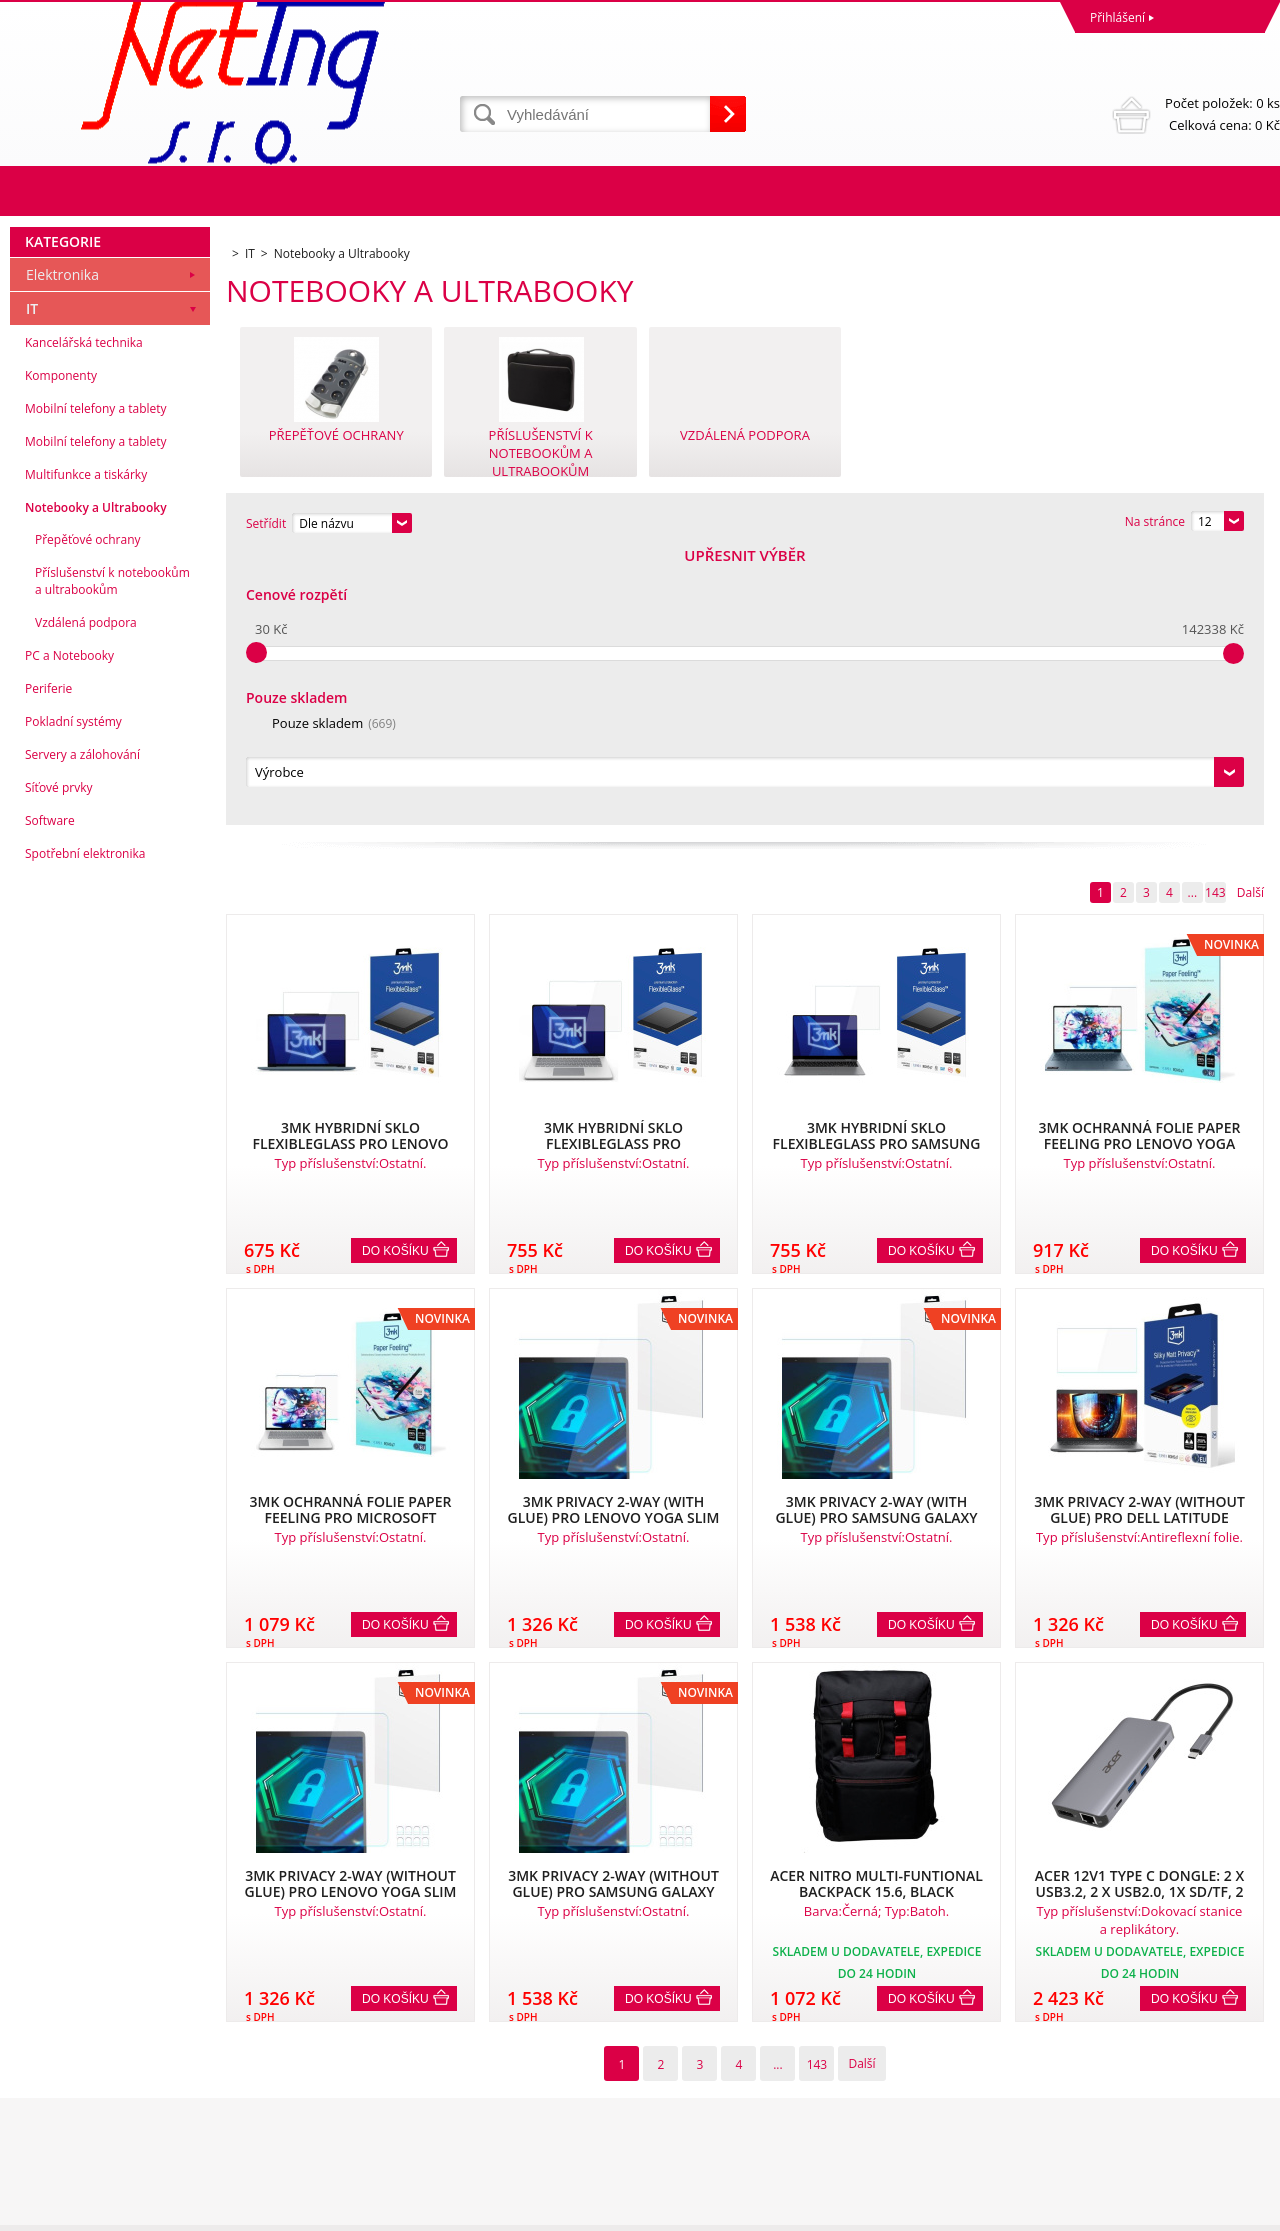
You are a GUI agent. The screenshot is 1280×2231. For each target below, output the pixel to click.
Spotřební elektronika (85, 1125)
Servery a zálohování (82, 1026)
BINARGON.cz (1241, 2210)
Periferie (48, 960)
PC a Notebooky (69, 927)
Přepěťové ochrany (88, 811)
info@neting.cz (686, 2132)
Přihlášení (1117, 17)
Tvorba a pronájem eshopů (1124, 2210)
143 (1215, 620)
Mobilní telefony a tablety (96, 680)
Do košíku (395, 979)
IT (32, 580)
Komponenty (61, 647)
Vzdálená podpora (86, 894)
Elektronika (62, 546)
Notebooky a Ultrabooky (96, 779)
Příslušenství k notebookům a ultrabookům (112, 853)
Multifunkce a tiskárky (86, 746)
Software (50, 1092)
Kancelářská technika (84, 614)
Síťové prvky (59, 1059)
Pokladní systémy (73, 993)
